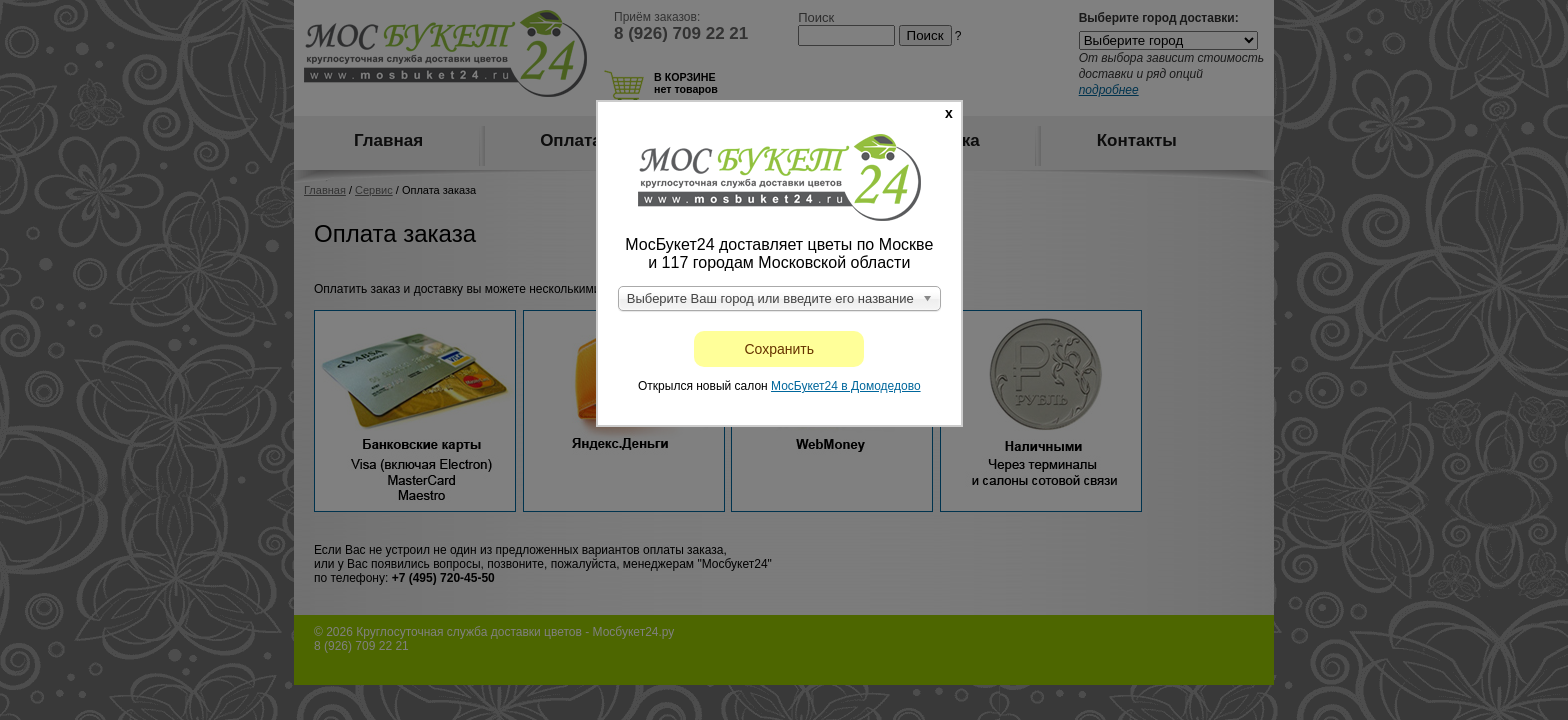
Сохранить (780, 349)
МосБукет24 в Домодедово (846, 386)
